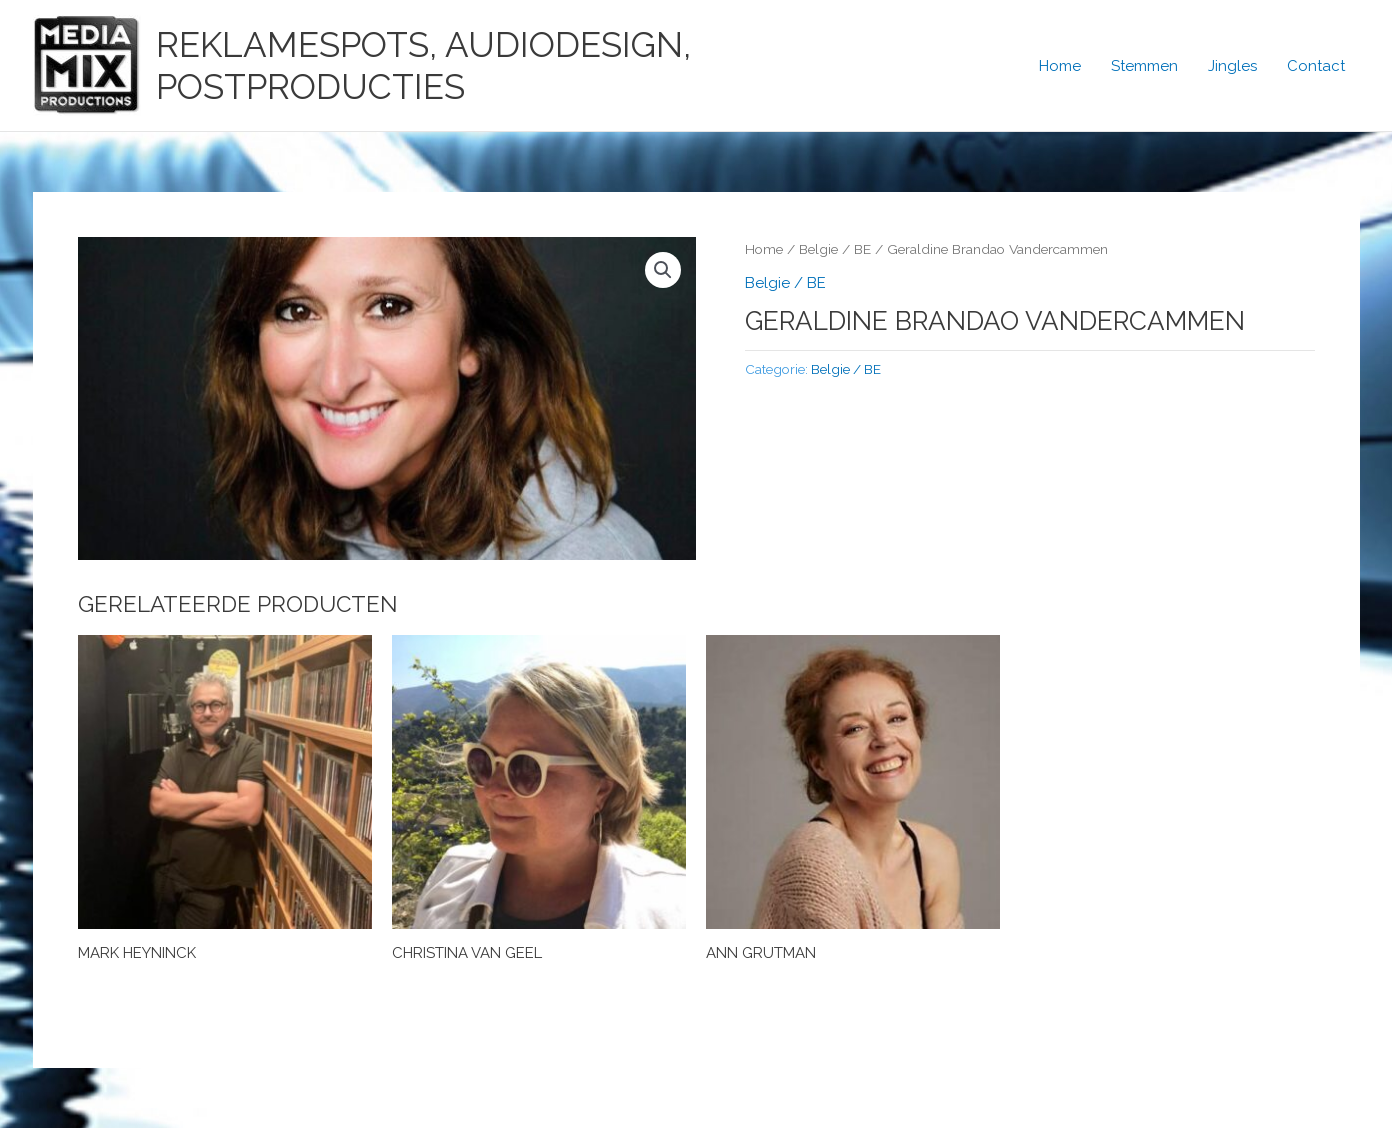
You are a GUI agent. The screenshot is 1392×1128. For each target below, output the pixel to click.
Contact (1316, 66)
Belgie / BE (835, 249)
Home (1060, 66)
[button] (663, 270)
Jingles (1232, 66)
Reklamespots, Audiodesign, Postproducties (423, 65)
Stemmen (1144, 66)
